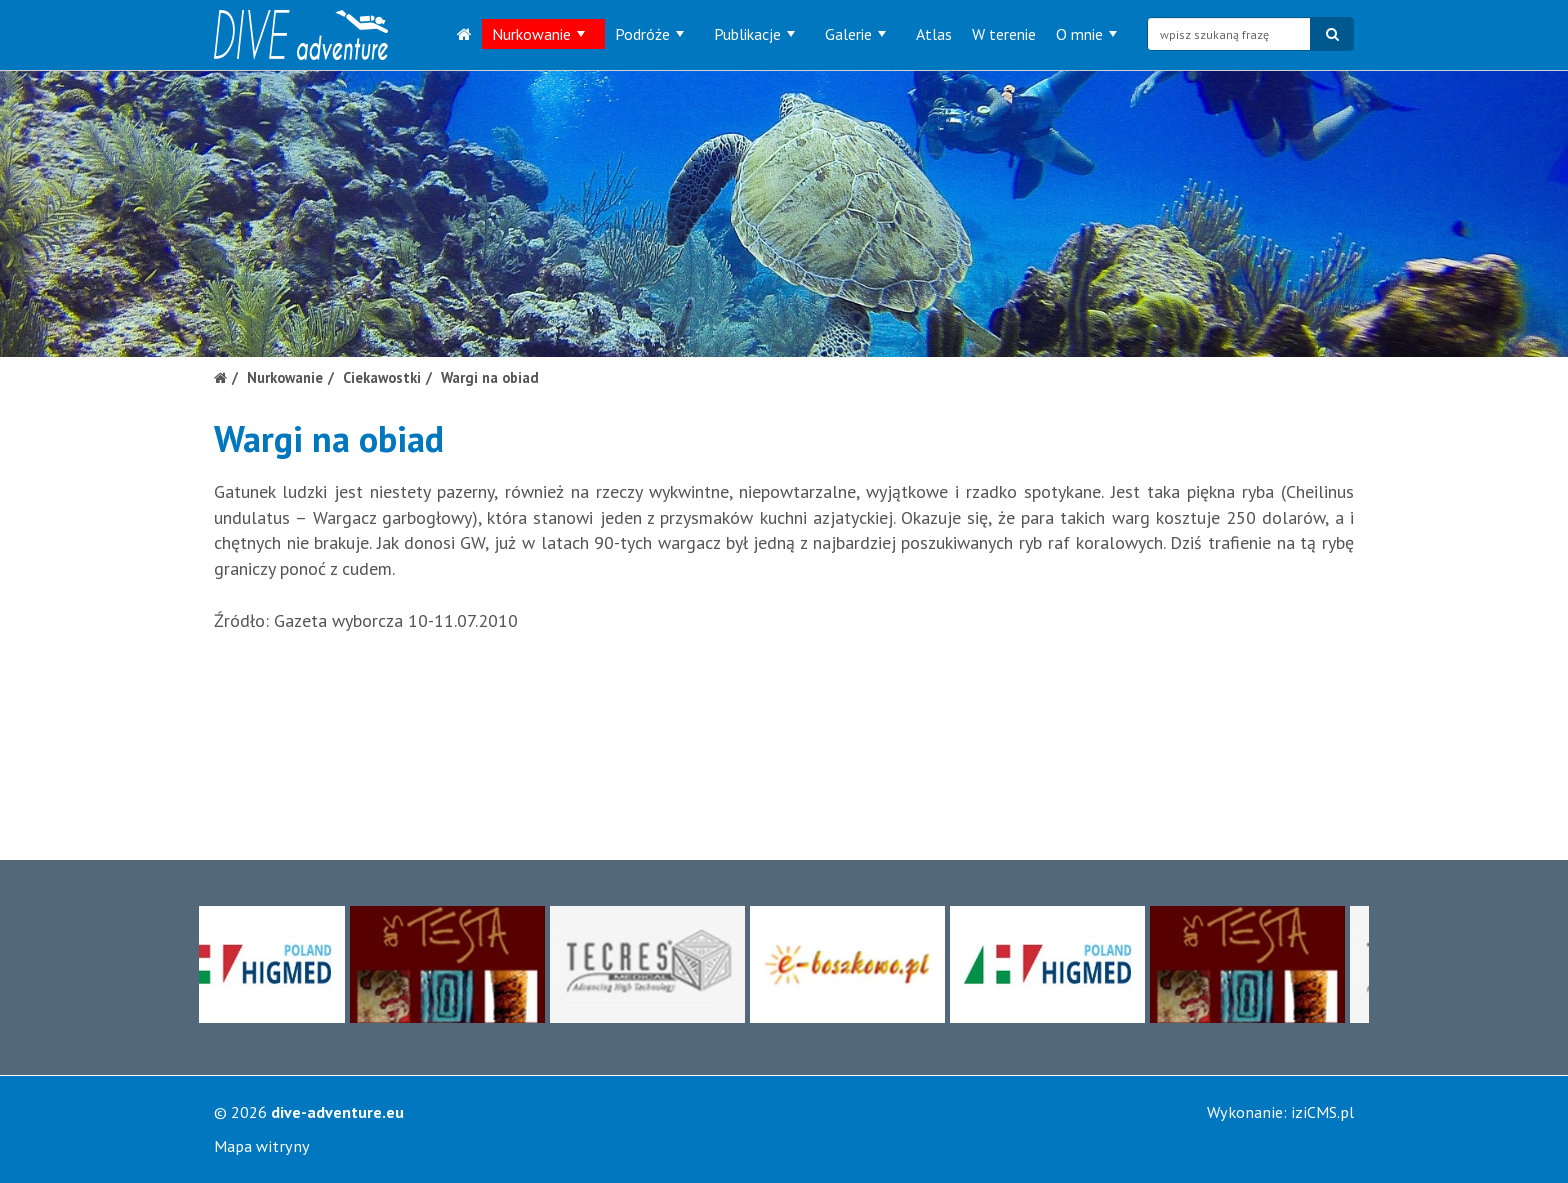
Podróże (649, 34)
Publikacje (754, 34)
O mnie (1086, 34)
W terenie (1004, 34)
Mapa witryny (262, 1146)
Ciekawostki (382, 377)
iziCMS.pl (1322, 1112)
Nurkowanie (538, 34)
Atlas (934, 34)
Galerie (855, 34)
